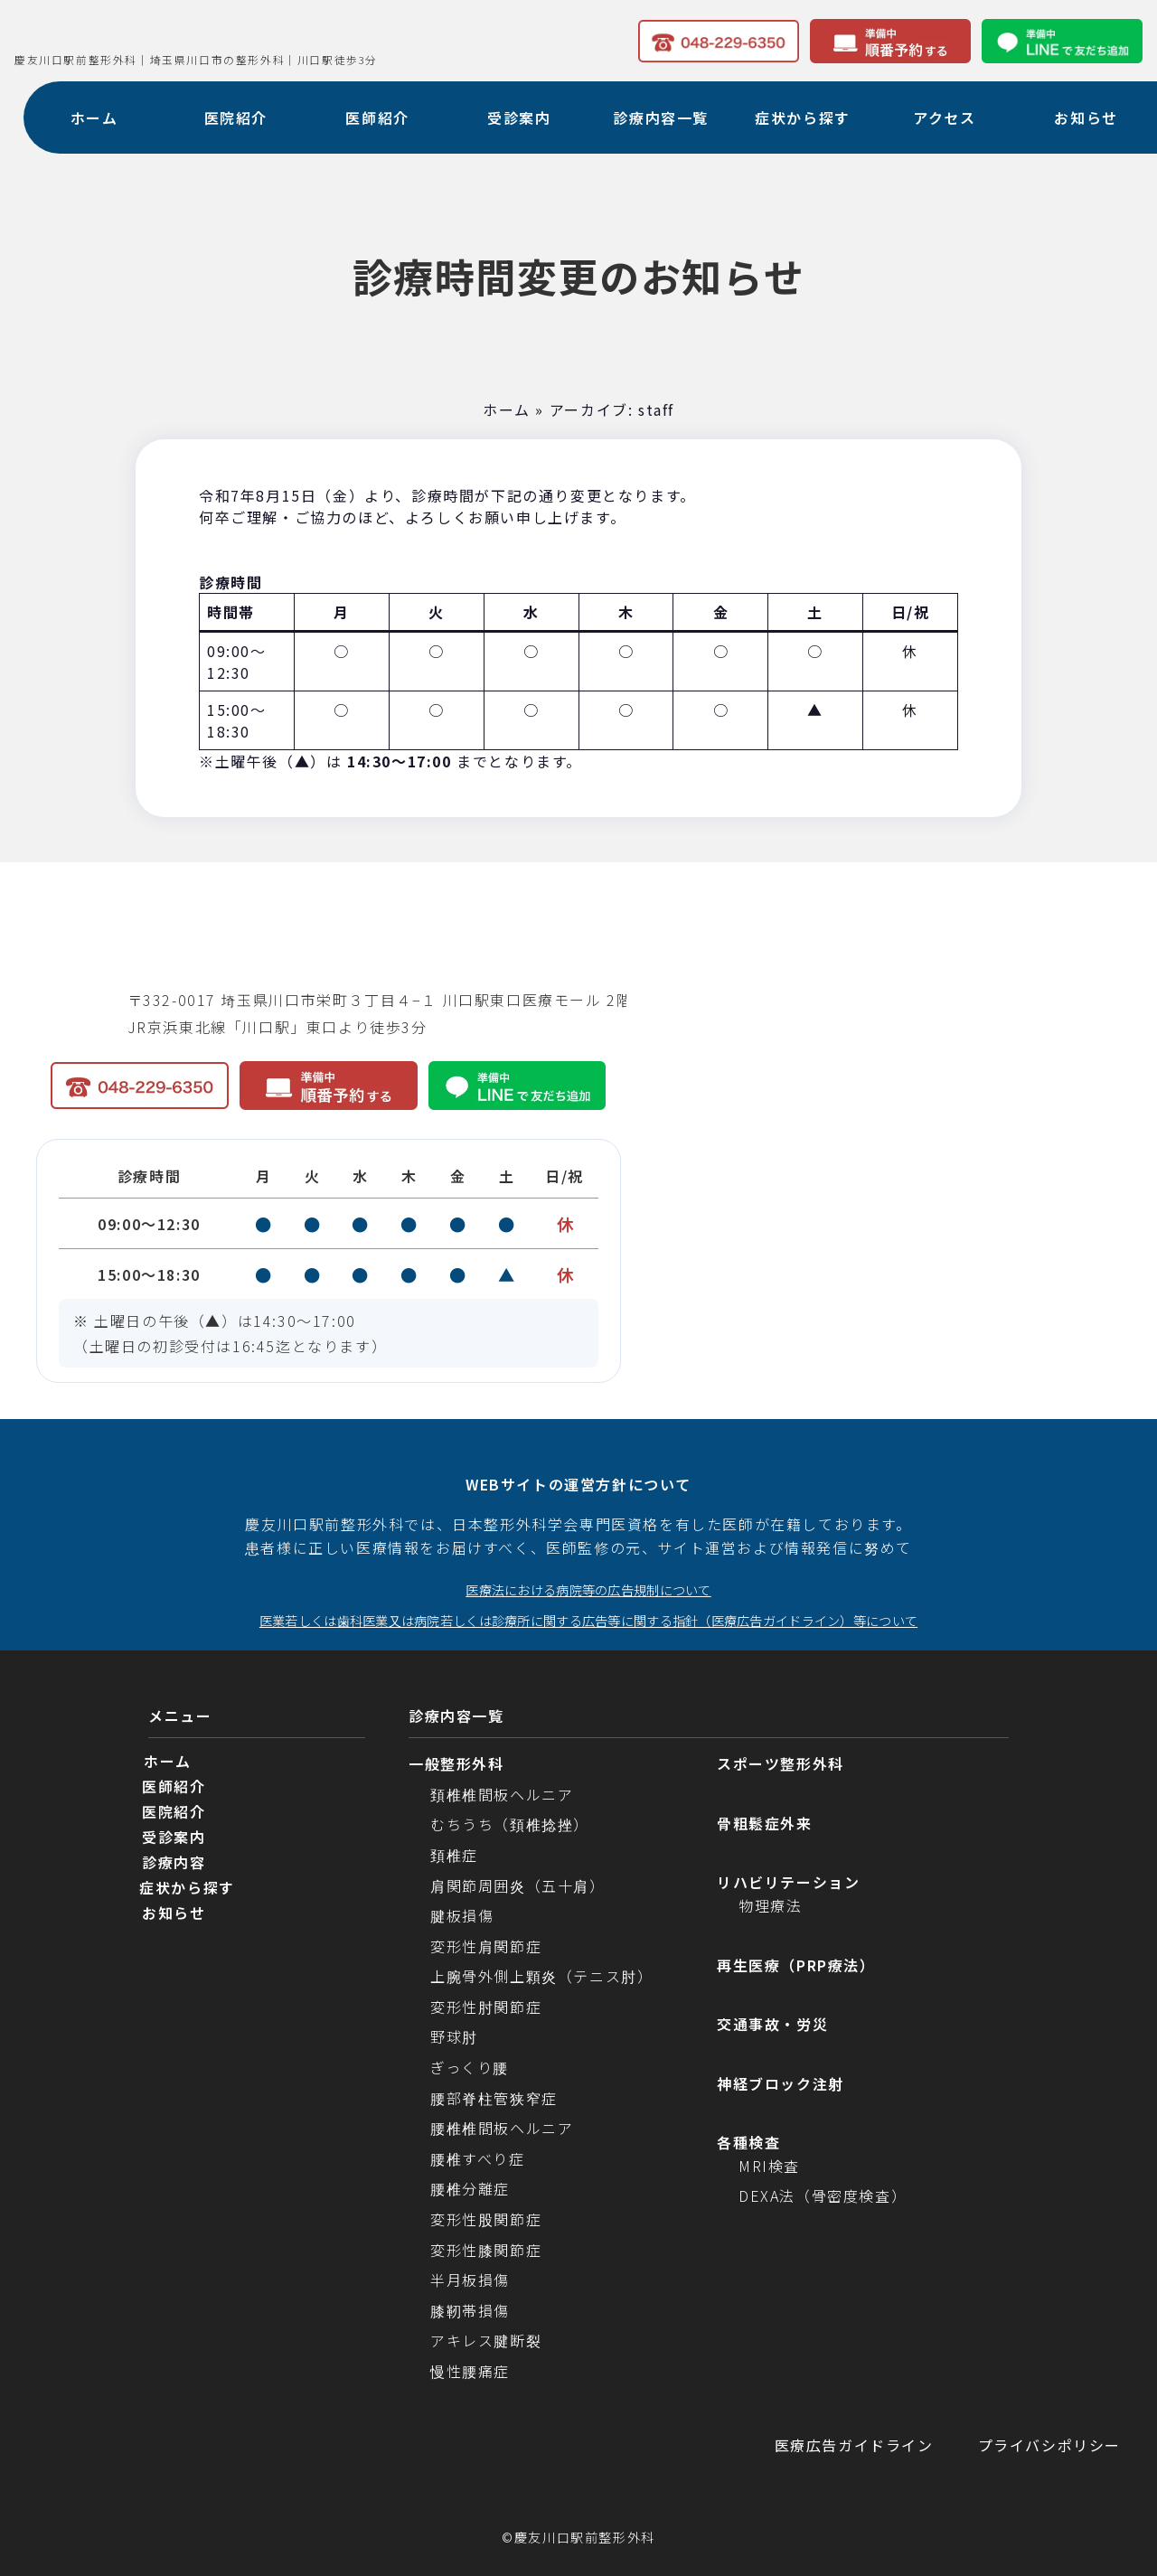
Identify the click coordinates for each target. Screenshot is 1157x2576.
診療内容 (173, 1863)
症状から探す (187, 1888)
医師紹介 (173, 1787)
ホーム (507, 409)
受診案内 (173, 1838)
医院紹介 (173, 1812)
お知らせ (173, 1913)
